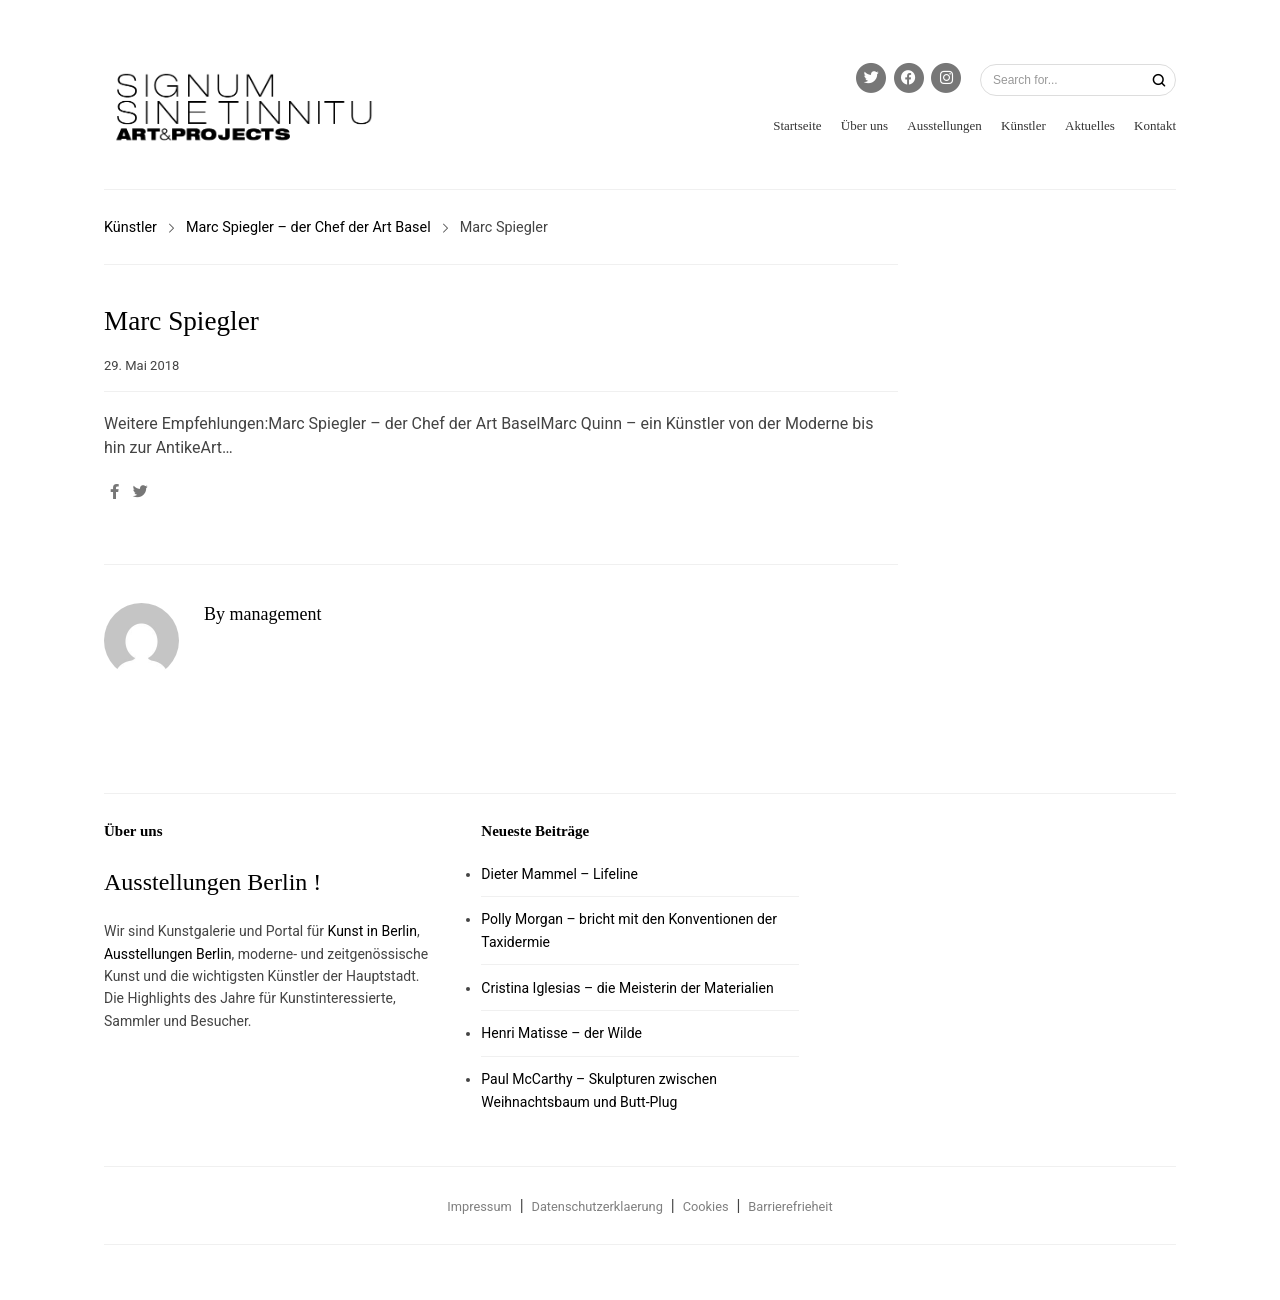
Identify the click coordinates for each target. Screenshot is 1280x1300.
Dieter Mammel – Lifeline (559, 874)
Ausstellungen (944, 125)
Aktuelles (1090, 125)
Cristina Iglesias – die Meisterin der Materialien (627, 988)
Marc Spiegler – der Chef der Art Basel (308, 227)
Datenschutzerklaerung (597, 1206)
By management (262, 614)
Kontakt (1155, 125)
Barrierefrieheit (790, 1206)
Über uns (864, 125)
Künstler (1023, 125)
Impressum (479, 1206)
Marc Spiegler (181, 321)
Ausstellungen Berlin (167, 954)
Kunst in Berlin (372, 931)
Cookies (706, 1206)
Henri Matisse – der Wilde (561, 1033)
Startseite (797, 125)
